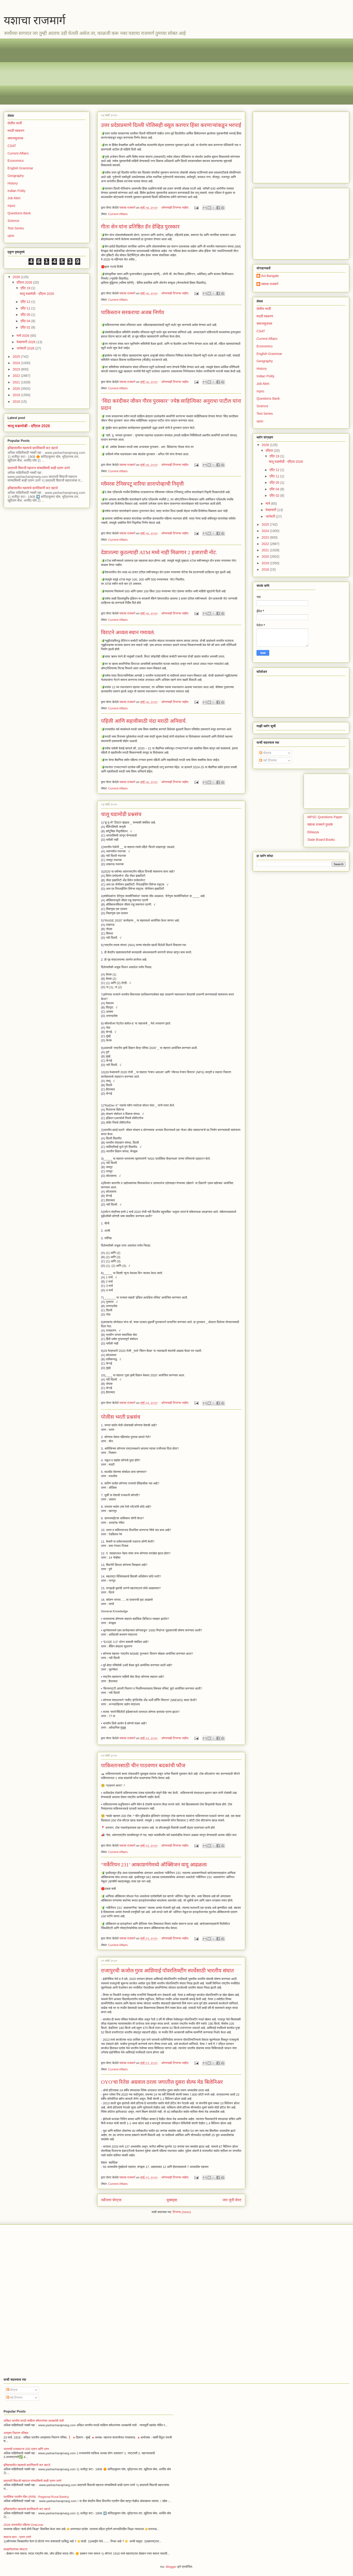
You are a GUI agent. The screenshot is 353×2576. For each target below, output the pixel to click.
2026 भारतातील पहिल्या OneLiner (24, 2525)
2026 (17, 277)
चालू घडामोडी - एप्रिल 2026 (37, 294)
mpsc (11, 205)
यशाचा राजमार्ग (34, 20)
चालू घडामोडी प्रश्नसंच (121, 814)
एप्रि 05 (25, 315)
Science (13, 221)
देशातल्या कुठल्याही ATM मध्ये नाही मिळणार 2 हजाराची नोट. (159, 552)
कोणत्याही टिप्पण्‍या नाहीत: (175, 207)
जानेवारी (270, 516)
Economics (16, 161)
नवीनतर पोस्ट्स (111, 2200)
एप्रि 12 (25, 302)
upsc (11, 235)
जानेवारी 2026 (25, 348)
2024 (17, 363)
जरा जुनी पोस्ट (231, 2200)
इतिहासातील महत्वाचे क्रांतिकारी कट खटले (33, 448)
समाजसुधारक (15, 138)
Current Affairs (118, 214)
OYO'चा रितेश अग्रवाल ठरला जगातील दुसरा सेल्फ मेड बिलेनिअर (162, 2082)
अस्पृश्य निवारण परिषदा (16, 2433)
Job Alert (14, 198)
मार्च (268, 503)
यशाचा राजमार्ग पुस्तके (320, 824)
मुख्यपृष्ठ (172, 2200)
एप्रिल (269, 450)
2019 (17, 395)
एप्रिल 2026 (24, 282)
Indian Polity (16, 191)
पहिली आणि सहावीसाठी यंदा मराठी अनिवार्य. (144, 721)
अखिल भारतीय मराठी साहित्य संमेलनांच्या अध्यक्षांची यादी (34, 2420)
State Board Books (321, 839)
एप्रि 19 (25, 288)
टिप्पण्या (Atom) (182, 2212)
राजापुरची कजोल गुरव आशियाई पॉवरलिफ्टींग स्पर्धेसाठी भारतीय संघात (167, 1971)
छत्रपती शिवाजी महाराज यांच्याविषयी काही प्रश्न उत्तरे (39, 468)
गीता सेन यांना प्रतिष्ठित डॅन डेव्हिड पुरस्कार (140, 227)
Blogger (171, 2566)
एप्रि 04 (25, 321)
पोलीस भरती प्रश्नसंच (120, 1417)
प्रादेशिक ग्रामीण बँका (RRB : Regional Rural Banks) (36, 2497)
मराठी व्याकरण (16, 131)
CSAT (12, 146)
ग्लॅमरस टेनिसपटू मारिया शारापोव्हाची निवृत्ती (142, 484)
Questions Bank (19, 213)
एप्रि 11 (25, 308)
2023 (17, 369)
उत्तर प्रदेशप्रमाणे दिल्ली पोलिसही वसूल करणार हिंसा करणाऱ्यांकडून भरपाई (171, 125)
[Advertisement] (148, 72)
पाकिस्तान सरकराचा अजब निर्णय (132, 312)
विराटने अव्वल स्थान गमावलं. (128, 632)
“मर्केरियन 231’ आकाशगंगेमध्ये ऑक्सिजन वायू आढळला (154, 1865)
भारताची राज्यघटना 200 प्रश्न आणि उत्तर (26, 2449)
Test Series (16, 228)
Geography (16, 176)
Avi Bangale (270, 276)
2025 (17, 356)
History (13, 183)
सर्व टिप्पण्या (268, 760)
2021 (17, 382)
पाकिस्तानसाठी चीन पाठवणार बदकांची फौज (143, 1765)
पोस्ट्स (265, 753)
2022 (17, 376)
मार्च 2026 (23, 335)
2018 (17, 401)
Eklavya (313, 832)
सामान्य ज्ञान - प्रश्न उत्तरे (17, 2537)
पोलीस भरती (15, 123)
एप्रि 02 (25, 327)
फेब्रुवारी (271, 510)
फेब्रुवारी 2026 (26, 342)
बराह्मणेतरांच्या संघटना (16, 2549)
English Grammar (20, 168)
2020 (17, 388)
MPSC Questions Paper (324, 817)
